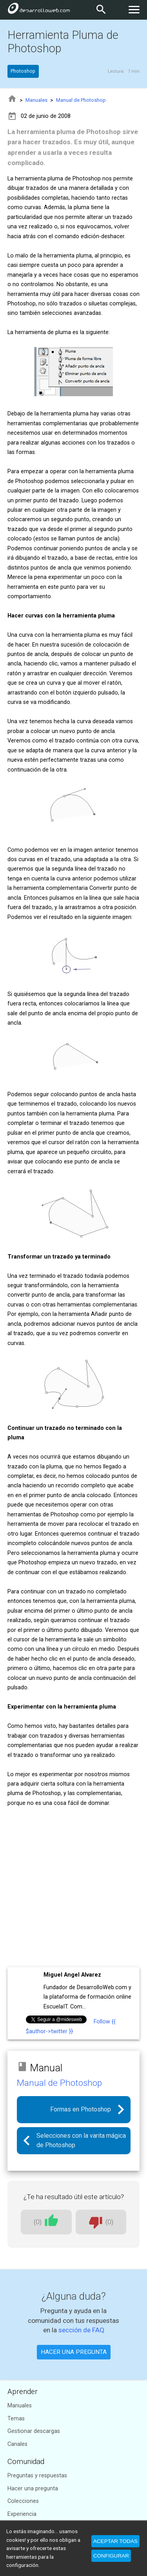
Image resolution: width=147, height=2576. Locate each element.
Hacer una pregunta (32, 2488)
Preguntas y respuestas (37, 2475)
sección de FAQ (81, 2330)
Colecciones (23, 2501)
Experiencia (21, 2514)
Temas (16, 2418)
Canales (17, 2444)
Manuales (36, 100)
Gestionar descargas (33, 2431)
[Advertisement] (73, 1887)
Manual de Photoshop (81, 100)
